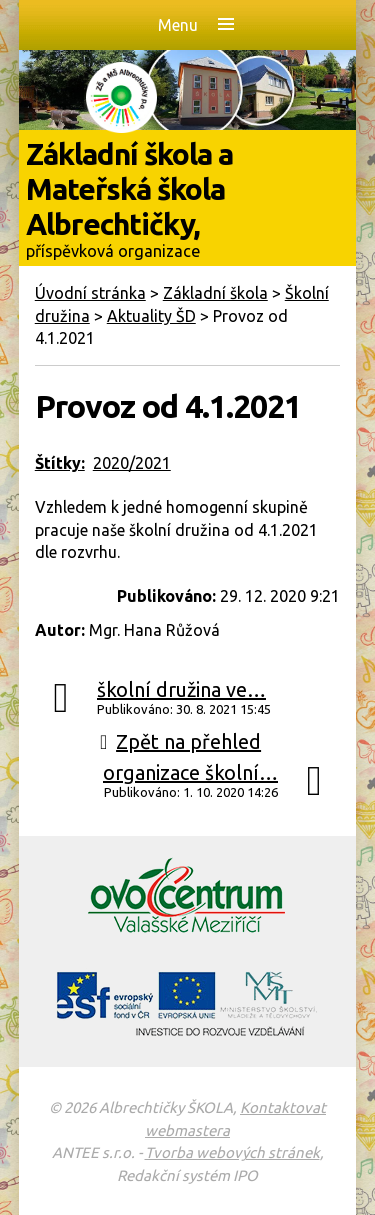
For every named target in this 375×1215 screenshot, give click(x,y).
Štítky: (60, 463)
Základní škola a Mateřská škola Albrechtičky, (188, 198)
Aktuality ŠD (151, 316)
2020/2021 (132, 463)
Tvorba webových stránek (232, 1152)
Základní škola (215, 293)
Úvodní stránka (90, 293)
